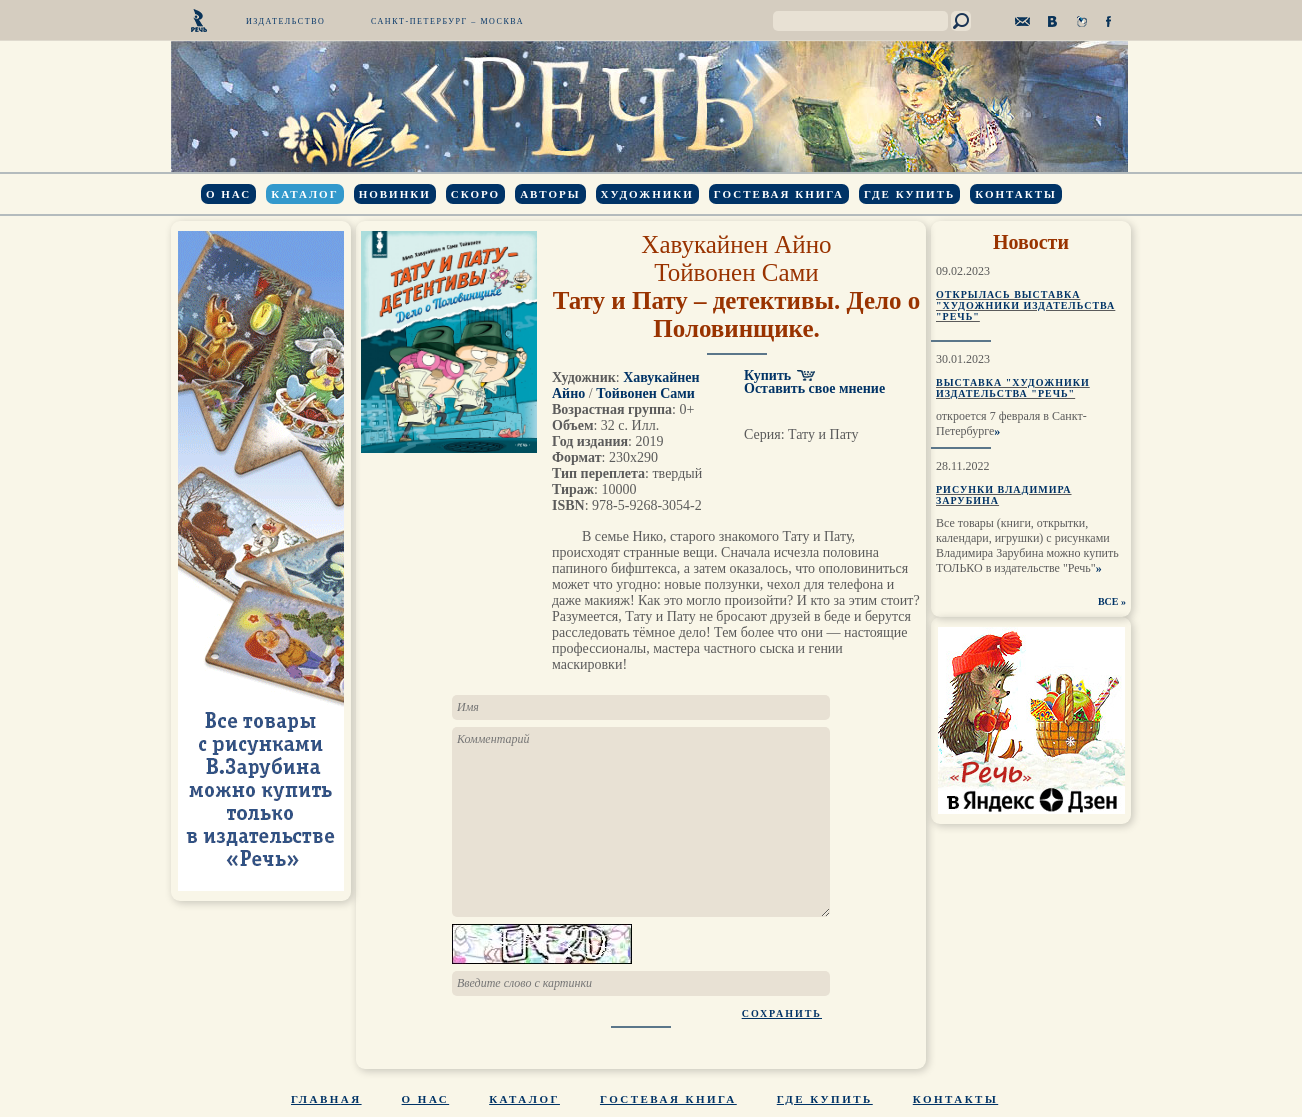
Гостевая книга (779, 194)
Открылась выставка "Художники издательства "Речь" (1025, 305)
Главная (326, 1099)
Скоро (475, 194)
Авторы (550, 194)
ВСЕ (1108, 601)
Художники (647, 194)
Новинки (395, 194)
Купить (767, 375)
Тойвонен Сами (736, 272)
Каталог (304, 194)
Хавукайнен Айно (736, 244)
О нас (228, 194)
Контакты (1016, 194)
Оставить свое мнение (814, 388)
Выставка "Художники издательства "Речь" (1013, 388)
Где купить (909, 194)
